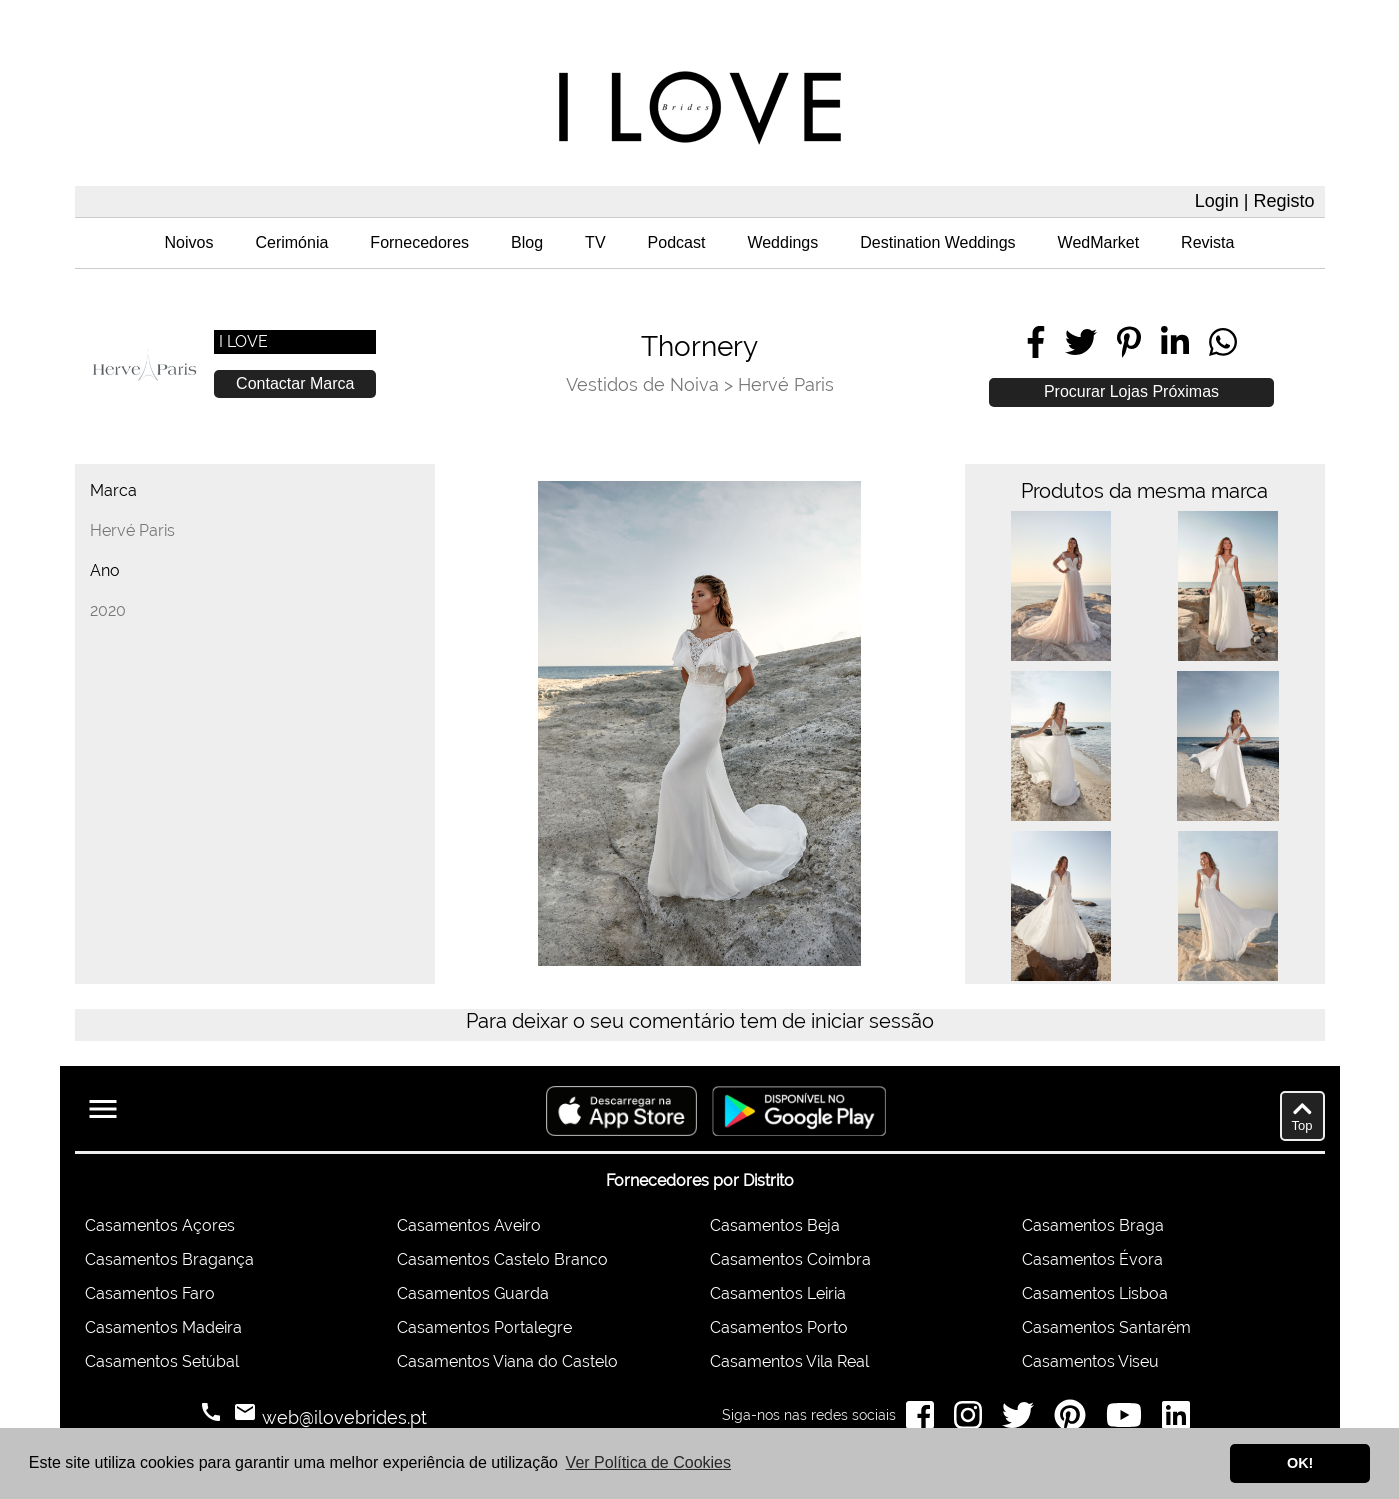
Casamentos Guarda (473, 1293)
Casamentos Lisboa (1095, 1293)
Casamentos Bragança (169, 1259)
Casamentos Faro (150, 1293)
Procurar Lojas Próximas (1131, 391)
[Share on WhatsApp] (1223, 342)
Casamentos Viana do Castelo (507, 1361)
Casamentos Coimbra (790, 1259)
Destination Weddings (937, 242)
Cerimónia (291, 242)
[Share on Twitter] (1081, 342)
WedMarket (1099, 242)
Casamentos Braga (1093, 1225)
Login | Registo (1255, 201)
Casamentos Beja (775, 1225)
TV (595, 242)
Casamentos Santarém (1106, 1327)
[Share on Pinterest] (1129, 342)
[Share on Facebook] (1036, 342)
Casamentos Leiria (778, 1293)
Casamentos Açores (160, 1225)
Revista (1207, 242)
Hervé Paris (786, 384)
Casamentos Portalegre (484, 1327)
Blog (527, 242)
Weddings (782, 242)
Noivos (189, 242)
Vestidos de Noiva (642, 384)
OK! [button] (1300, 1463)
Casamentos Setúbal (162, 1361)
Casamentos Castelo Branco (502, 1259)
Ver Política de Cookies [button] (648, 1462)
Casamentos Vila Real (789, 1361)
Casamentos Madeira (163, 1327)
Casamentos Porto (779, 1327)
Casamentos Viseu (1090, 1361)
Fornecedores (419, 242)
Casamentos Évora (1092, 1259)
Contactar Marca (295, 383)
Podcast (677, 242)
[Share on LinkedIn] (1175, 342)
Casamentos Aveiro (469, 1225)
